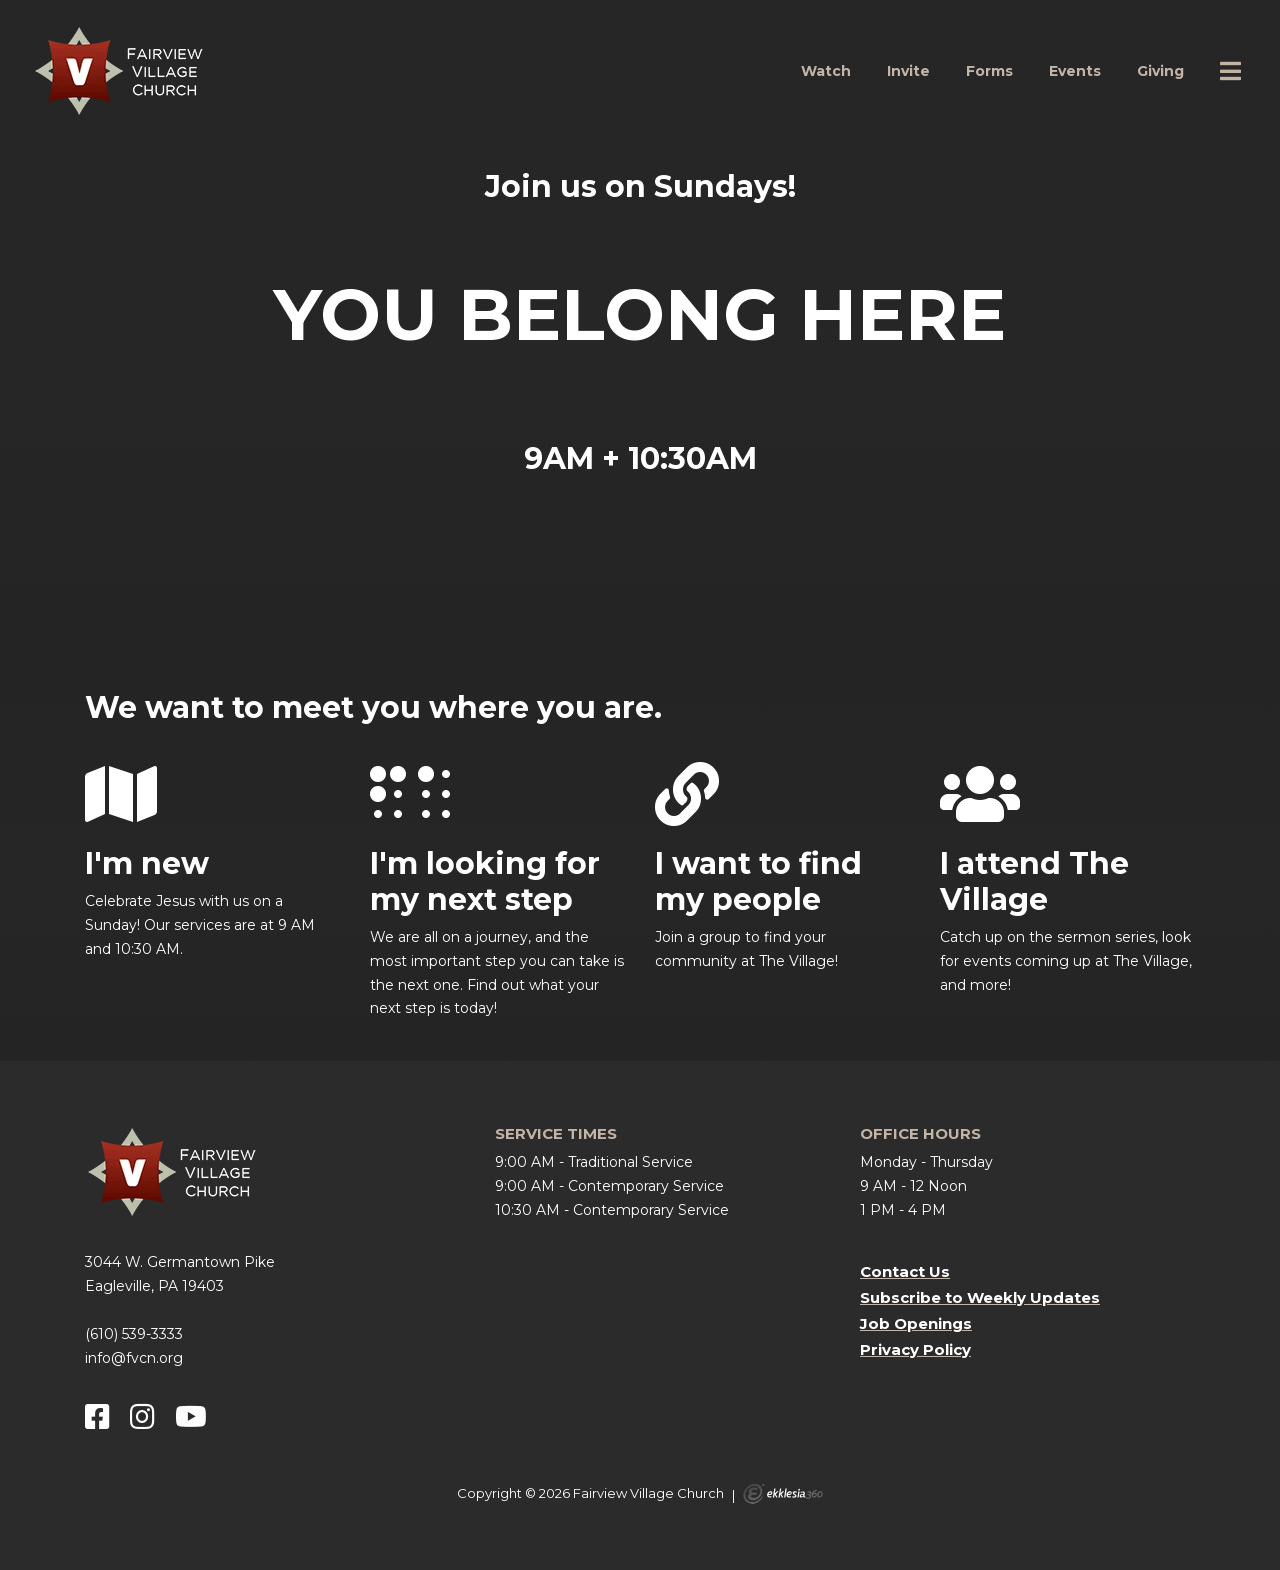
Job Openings (916, 1323)
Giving (1160, 71)
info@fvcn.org (134, 1358)
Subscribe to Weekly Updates (980, 1297)
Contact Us (905, 1271)
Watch (826, 71)
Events (1075, 71)
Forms (989, 71)
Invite (908, 71)
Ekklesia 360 (783, 1494)
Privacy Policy (915, 1349)
